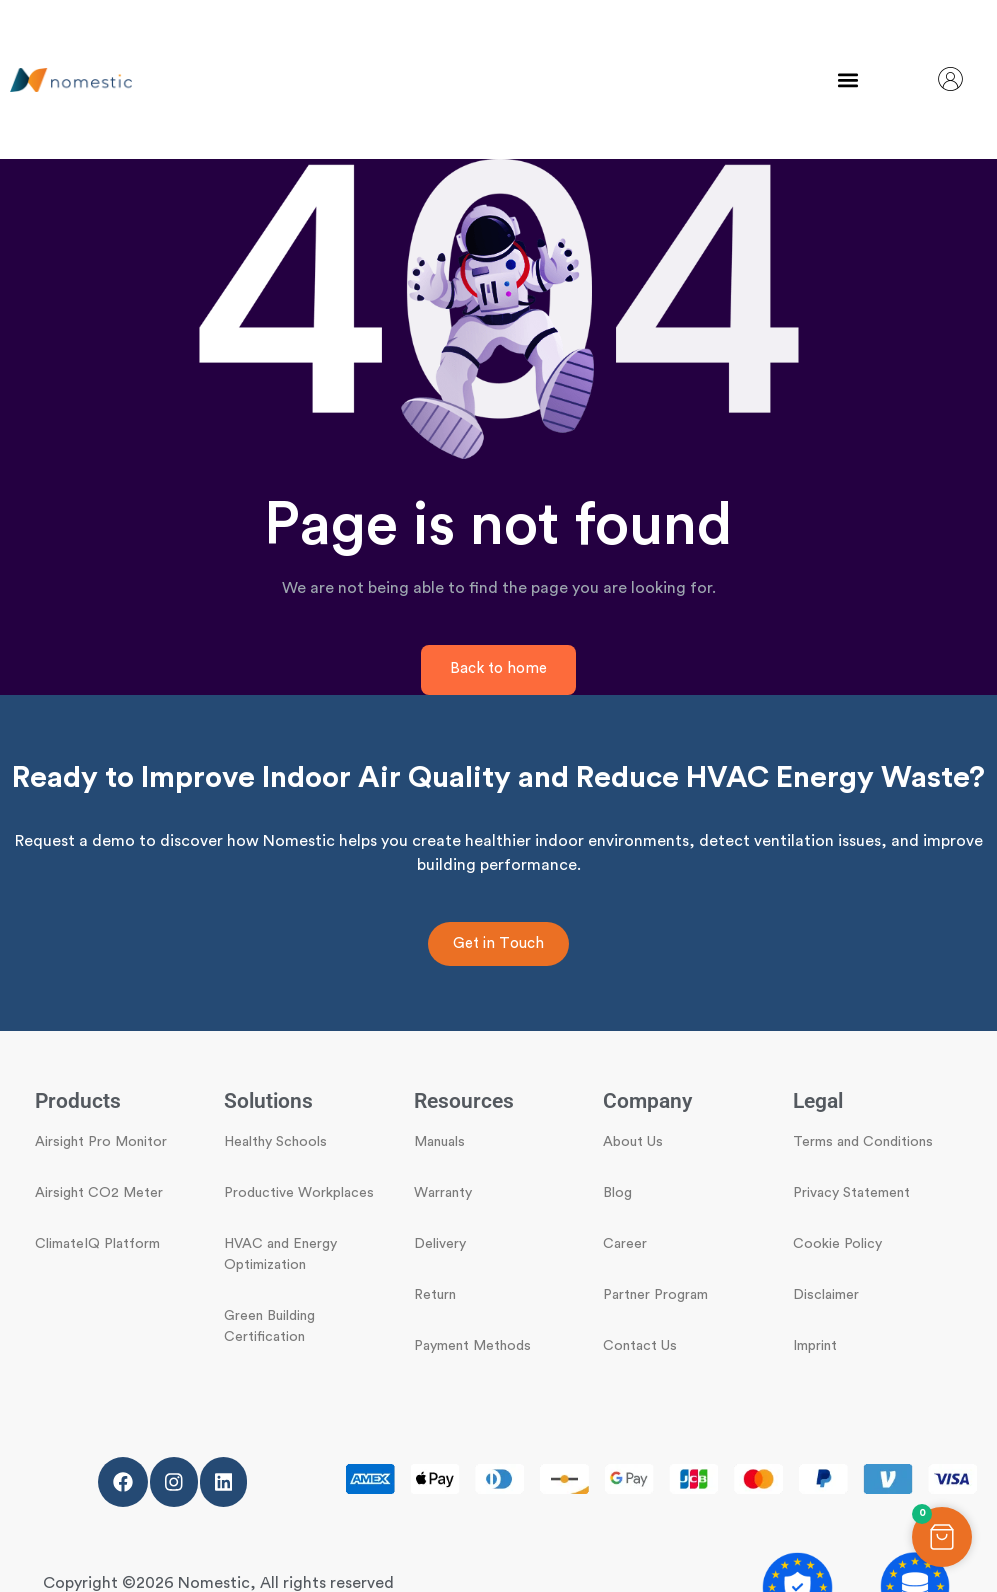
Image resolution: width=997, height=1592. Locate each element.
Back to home (498, 668)
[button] (848, 79)
